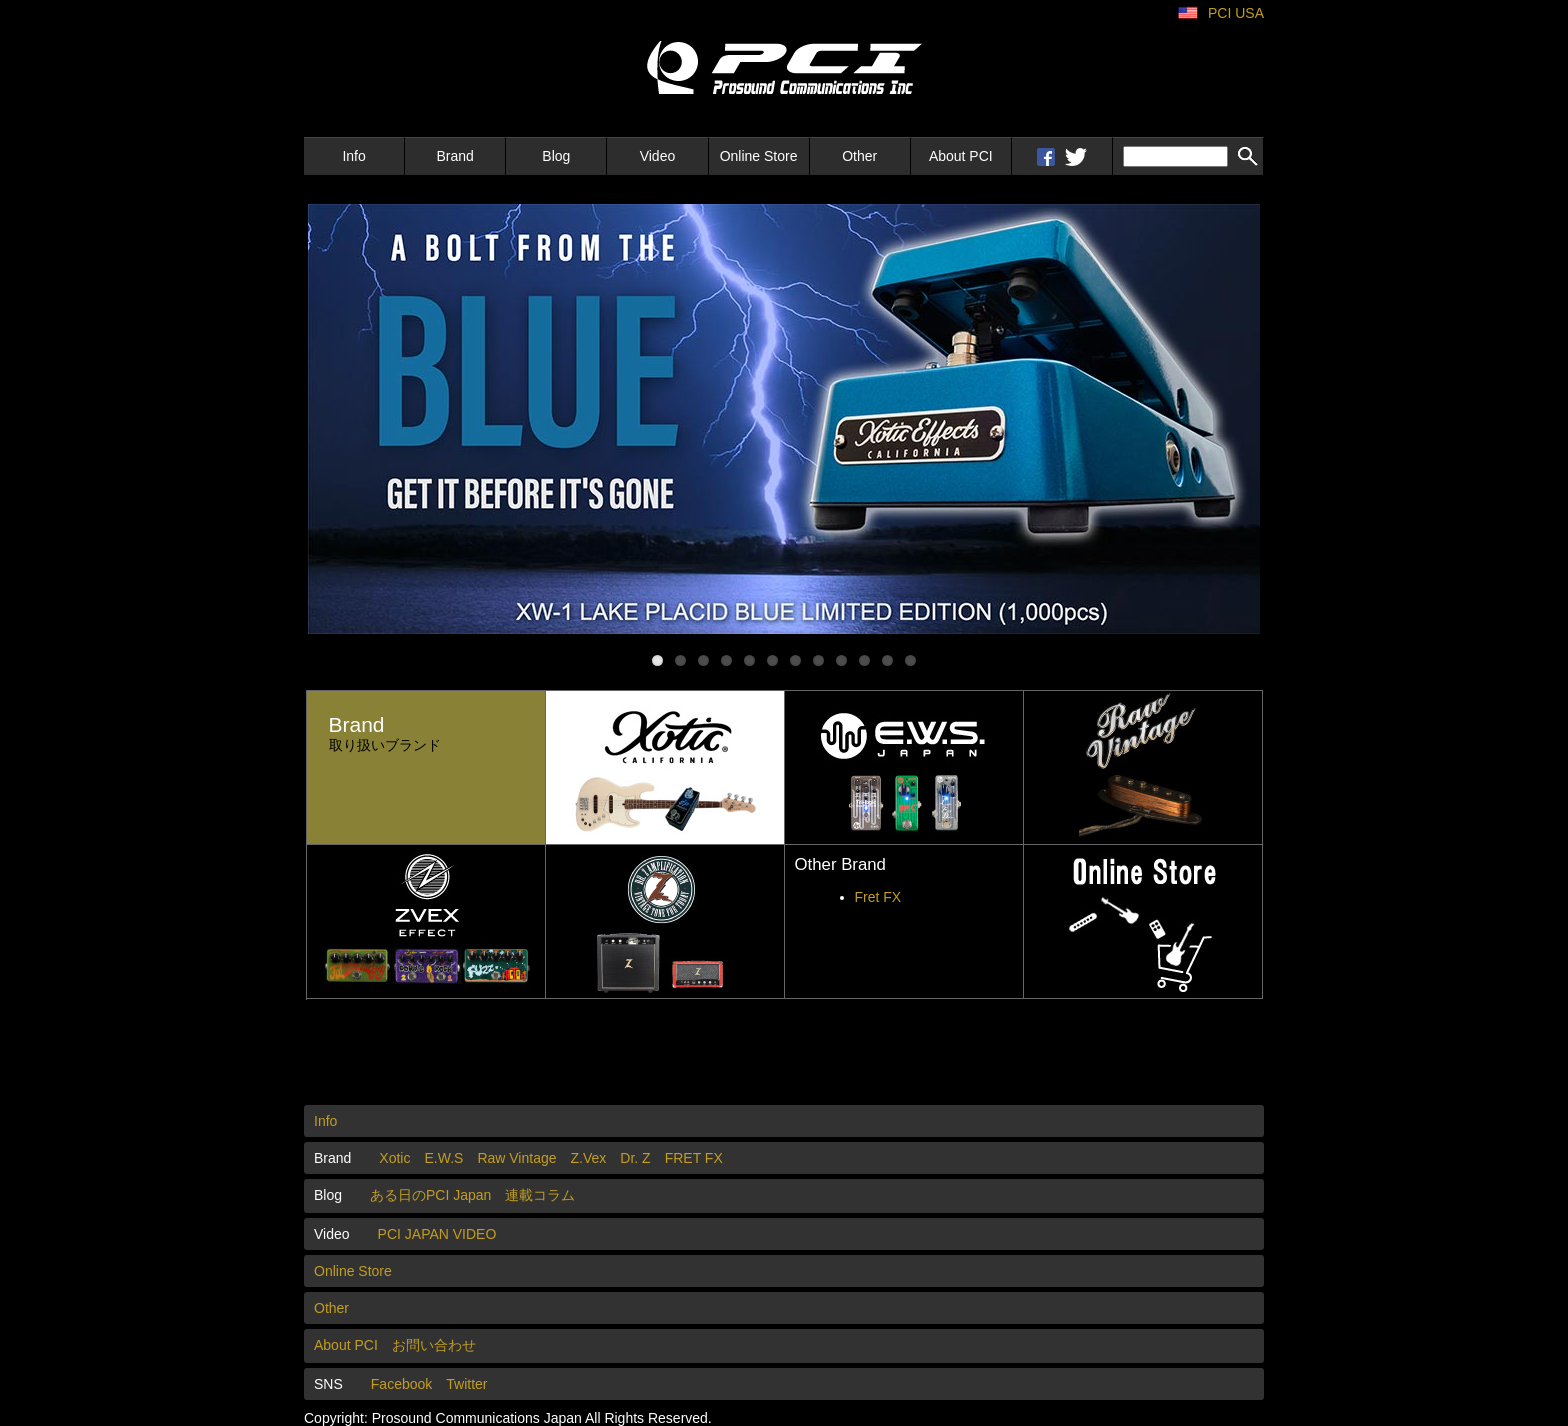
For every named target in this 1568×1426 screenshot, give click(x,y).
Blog (556, 156)
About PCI (961, 156)
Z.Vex (589, 1158)
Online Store (759, 156)
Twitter (466, 1384)
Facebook (401, 1384)
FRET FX (694, 1158)
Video (658, 156)
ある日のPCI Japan (430, 1195)
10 (864, 660)
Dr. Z (635, 1158)
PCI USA (1236, 13)
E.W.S (443, 1158)
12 (910, 660)
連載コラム (540, 1195)
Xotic (394, 1158)
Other (859, 156)
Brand (455, 156)
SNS (328, 1384)
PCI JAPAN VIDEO (437, 1234)
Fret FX (878, 897)
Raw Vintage (516, 1158)
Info (353, 156)
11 (887, 660)
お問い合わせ (434, 1345)
